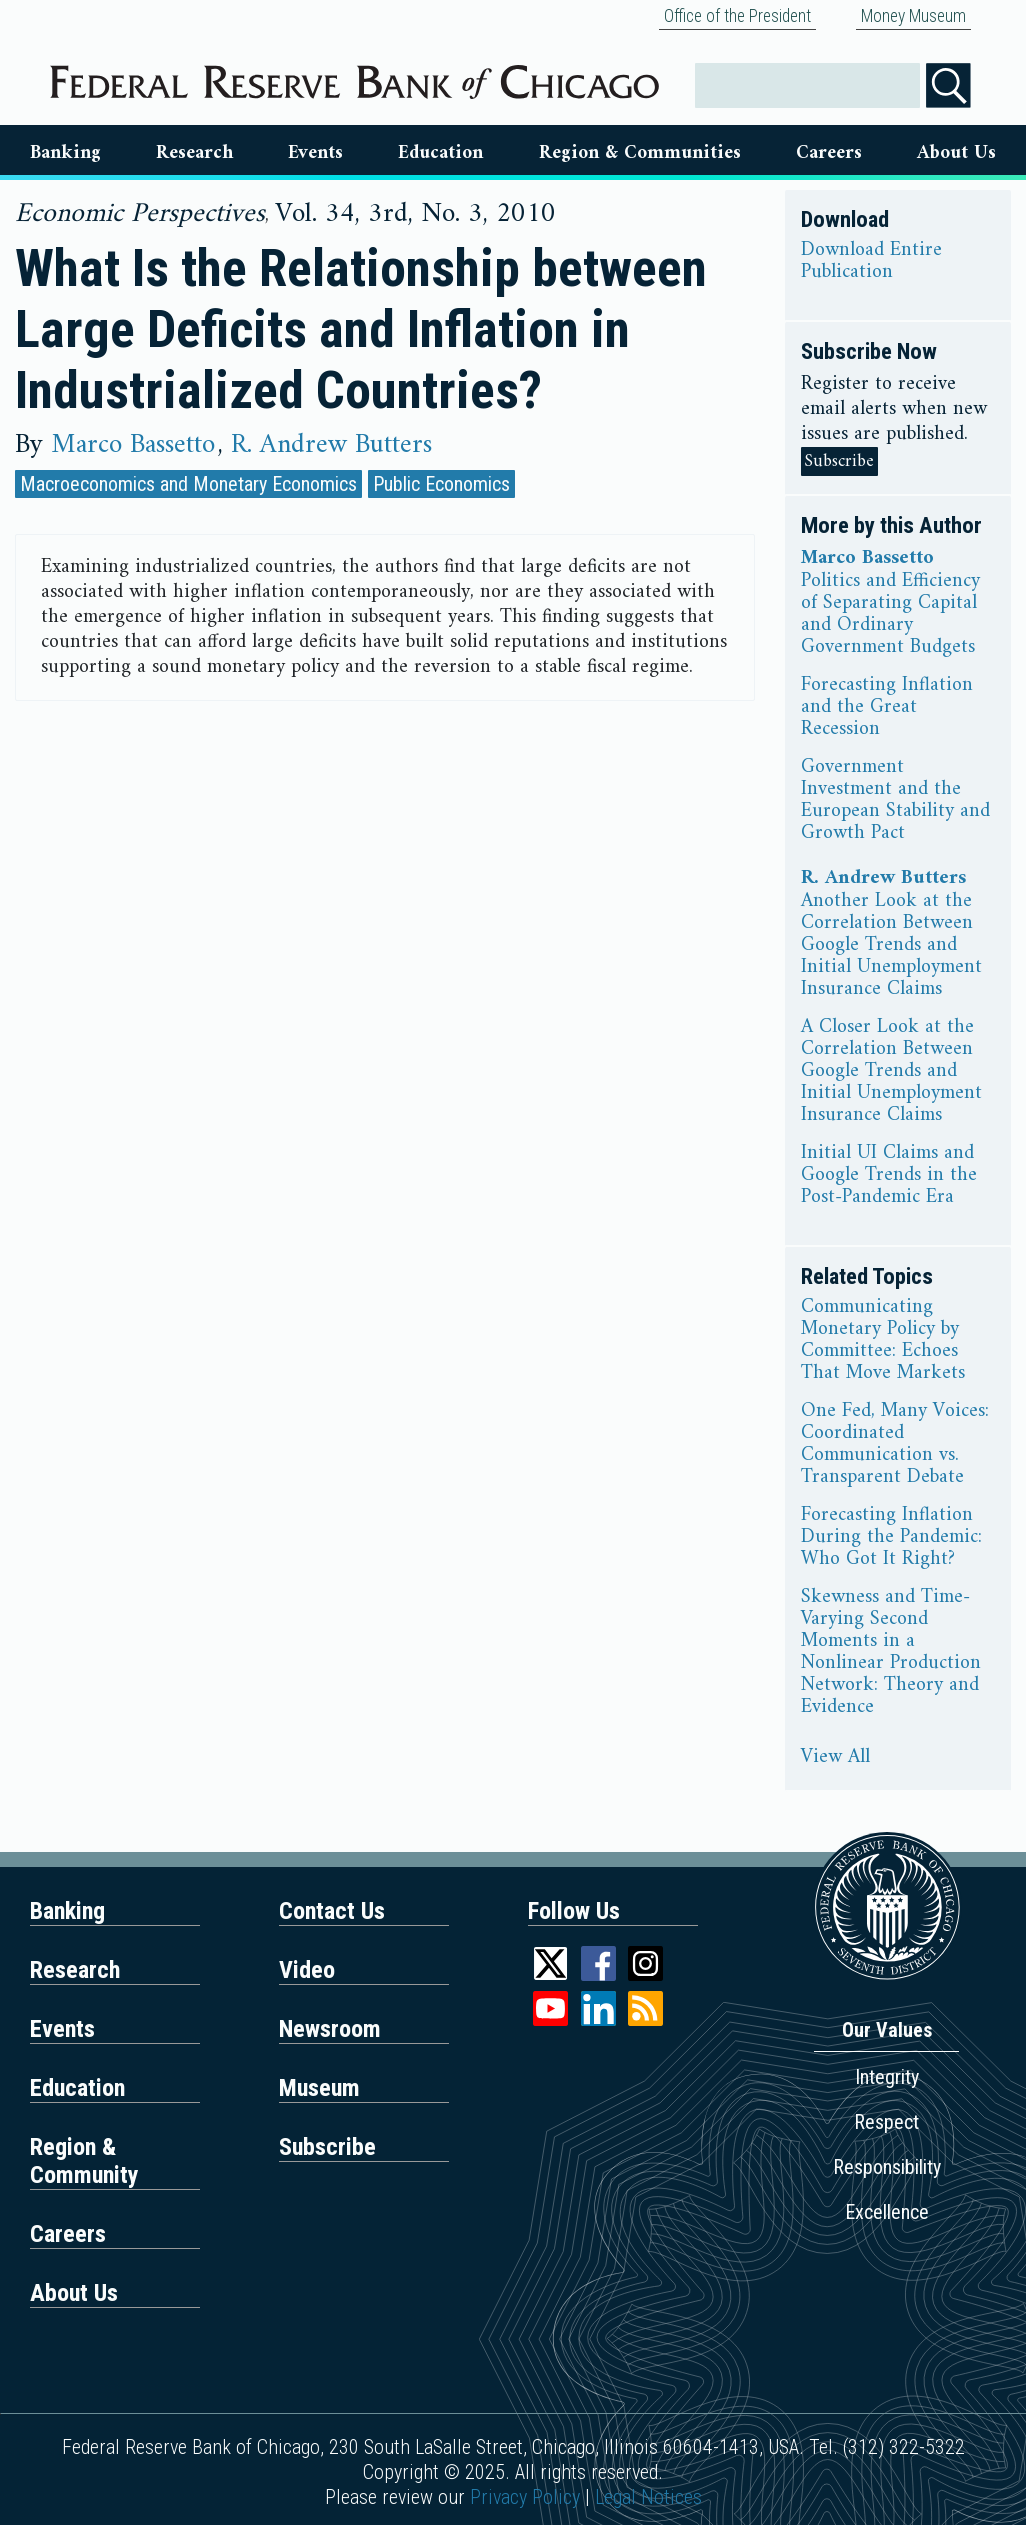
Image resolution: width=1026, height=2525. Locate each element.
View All (835, 1758)
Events (315, 153)
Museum (319, 2088)
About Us (956, 153)
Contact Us (332, 1911)
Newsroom (330, 2029)
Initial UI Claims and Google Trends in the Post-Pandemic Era (889, 1176)
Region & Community (84, 2161)
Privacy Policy (525, 2497)
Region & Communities (640, 153)
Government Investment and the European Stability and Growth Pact (895, 801)
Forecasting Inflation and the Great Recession (887, 708)
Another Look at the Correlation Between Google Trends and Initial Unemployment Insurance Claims (891, 946)
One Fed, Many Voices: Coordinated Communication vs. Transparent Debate (895, 1445)
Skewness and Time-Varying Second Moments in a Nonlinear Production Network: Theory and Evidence (891, 1653)
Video (307, 1970)
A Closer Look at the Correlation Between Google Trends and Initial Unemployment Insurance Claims (891, 1072)
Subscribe (839, 461)
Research (194, 153)
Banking (65, 153)
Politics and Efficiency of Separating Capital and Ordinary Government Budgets (890, 615)
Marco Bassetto (133, 445)
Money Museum (913, 16)
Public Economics (441, 484)
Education (440, 153)
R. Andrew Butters (331, 445)
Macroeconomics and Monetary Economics (188, 484)
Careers (829, 153)
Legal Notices (648, 2497)
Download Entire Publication (871, 262)
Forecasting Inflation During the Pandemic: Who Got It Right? (891, 1538)
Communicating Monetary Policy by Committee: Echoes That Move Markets (883, 1341)
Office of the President (737, 16)
